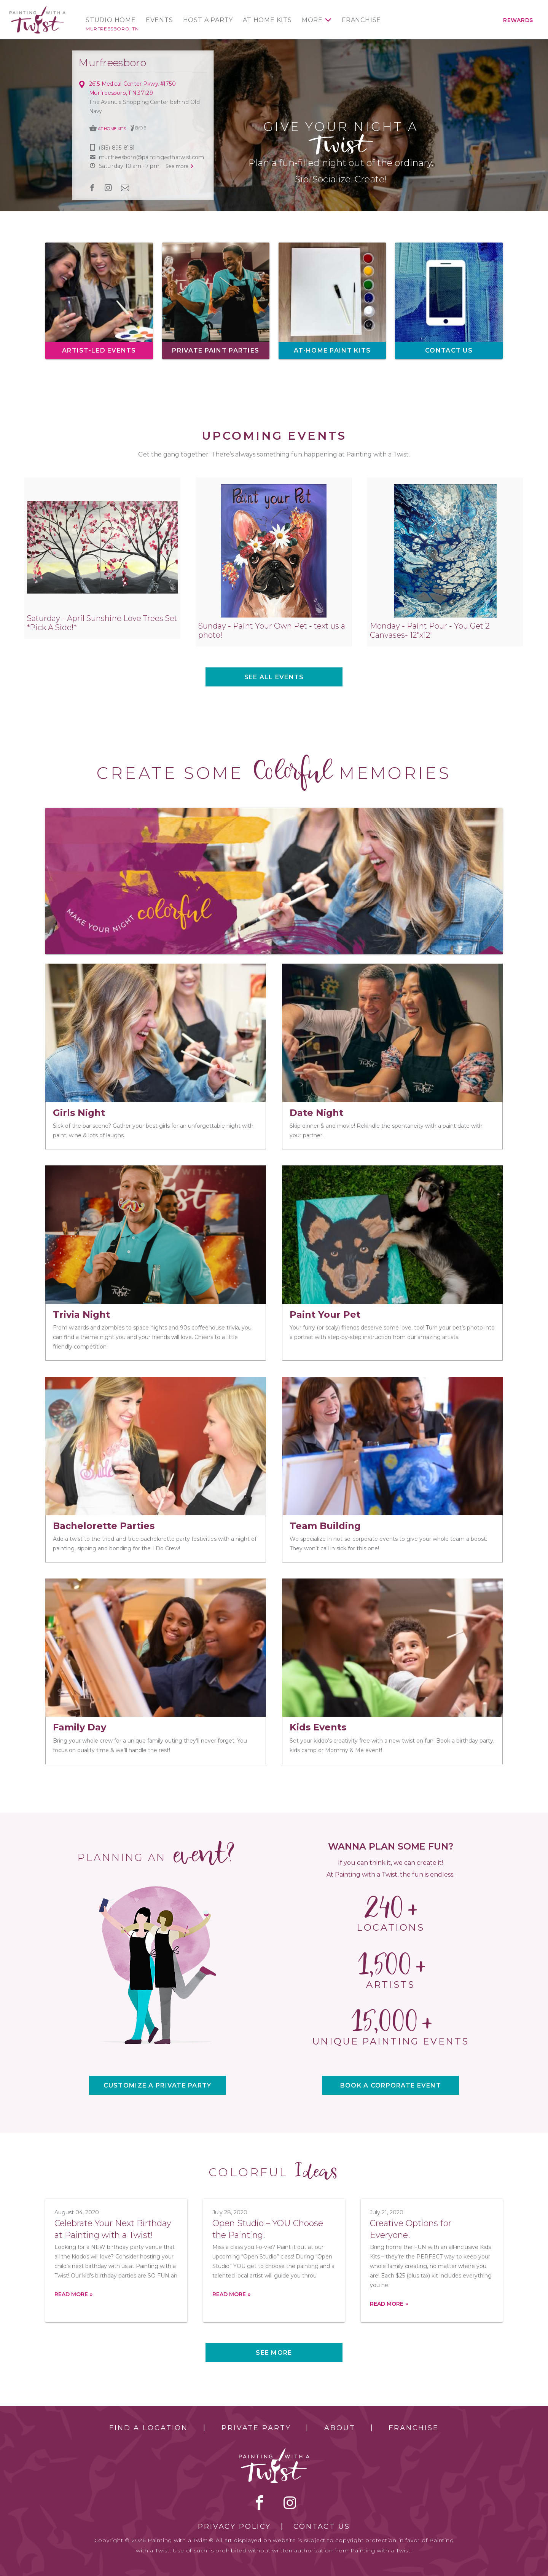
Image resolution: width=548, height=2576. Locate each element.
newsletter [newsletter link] (125, 188)
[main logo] (37, 9)
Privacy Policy (234, 2526)
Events (159, 20)
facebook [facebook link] (92, 187)
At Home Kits (267, 20)
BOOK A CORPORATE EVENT (390, 2085)
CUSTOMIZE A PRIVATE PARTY (158, 2085)
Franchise (361, 20)
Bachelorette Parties (104, 1525)
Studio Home (111, 20)
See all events (274, 677)
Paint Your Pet (325, 1314)
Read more (71, 2294)
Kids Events (318, 1727)
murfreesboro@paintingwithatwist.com (151, 157)
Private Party (256, 2428)
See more (274, 2352)
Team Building (325, 1525)
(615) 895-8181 (117, 148)
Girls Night (79, 1112)
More (312, 20)
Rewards (518, 20)
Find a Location (148, 2428)
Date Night (316, 1112)
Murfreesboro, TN (112, 29)
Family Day (79, 1727)
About (339, 2428)
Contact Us (321, 2526)
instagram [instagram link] (108, 188)
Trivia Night (81, 1314)
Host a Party (208, 20)
